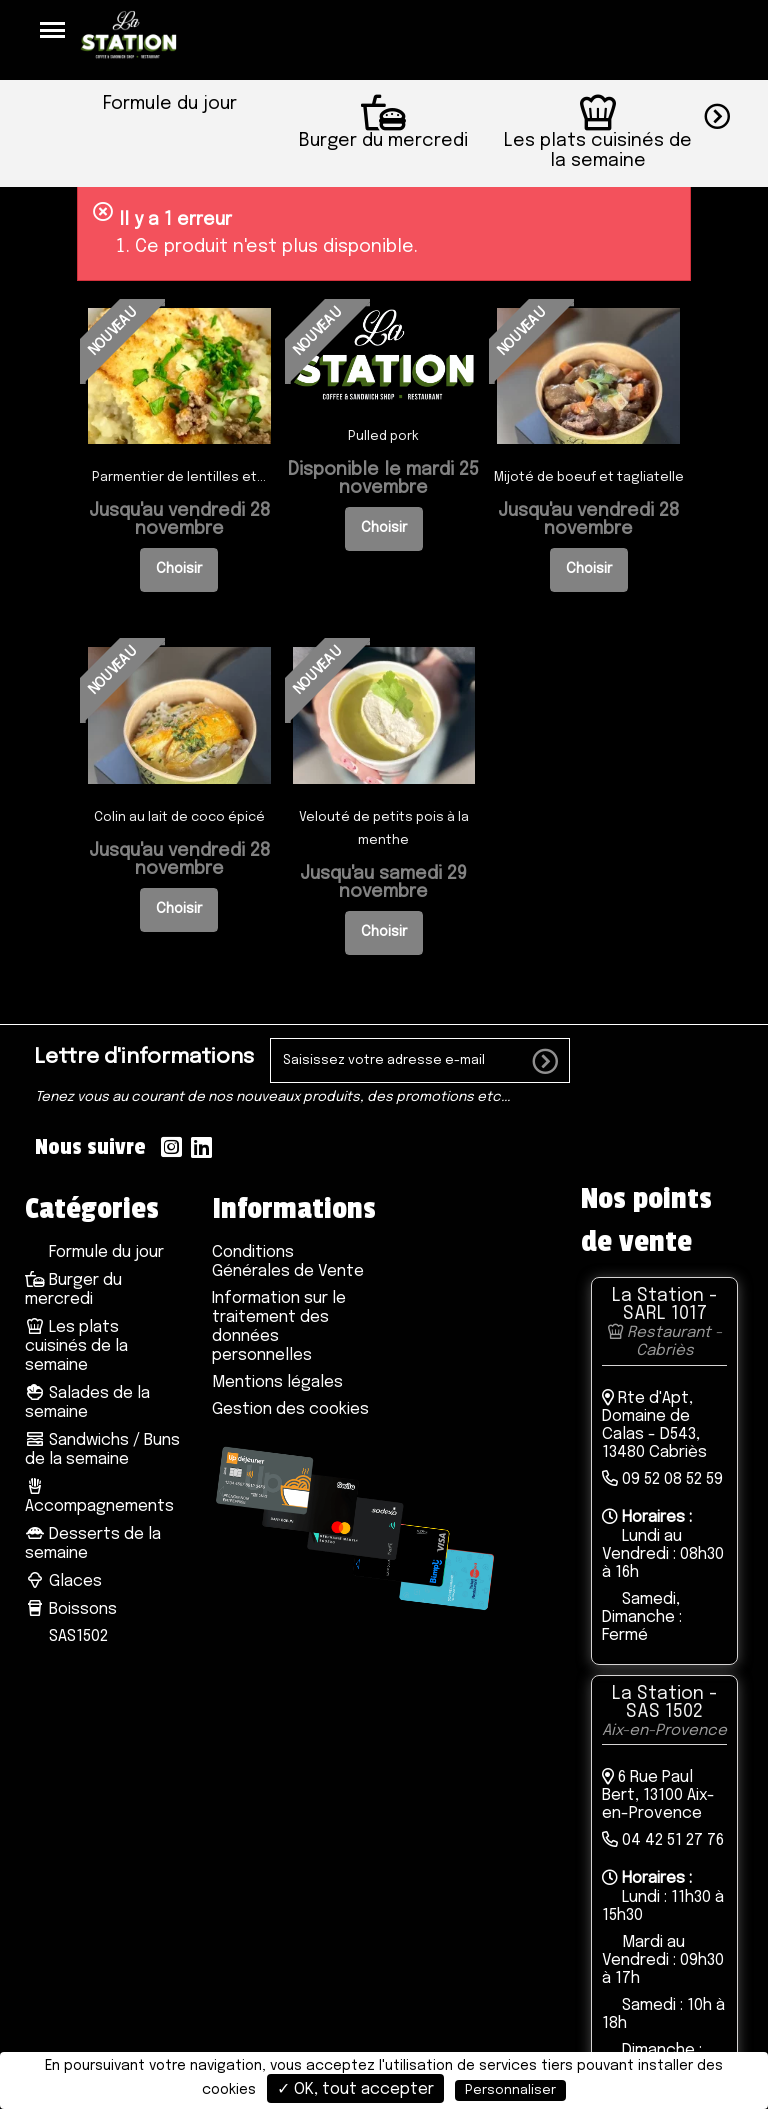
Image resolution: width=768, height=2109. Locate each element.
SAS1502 (76, 1637)
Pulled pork (383, 438)
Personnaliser (510, 2090)
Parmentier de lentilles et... (179, 479)
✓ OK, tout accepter (355, 2089)
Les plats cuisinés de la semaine (76, 1347)
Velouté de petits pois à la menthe (384, 830)
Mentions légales (277, 1383)
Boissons (71, 1610)
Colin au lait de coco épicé (179, 818)
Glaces (63, 1582)
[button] (736, 113)
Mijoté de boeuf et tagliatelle (589, 479)
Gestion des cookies (290, 1410)
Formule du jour (104, 1253)
